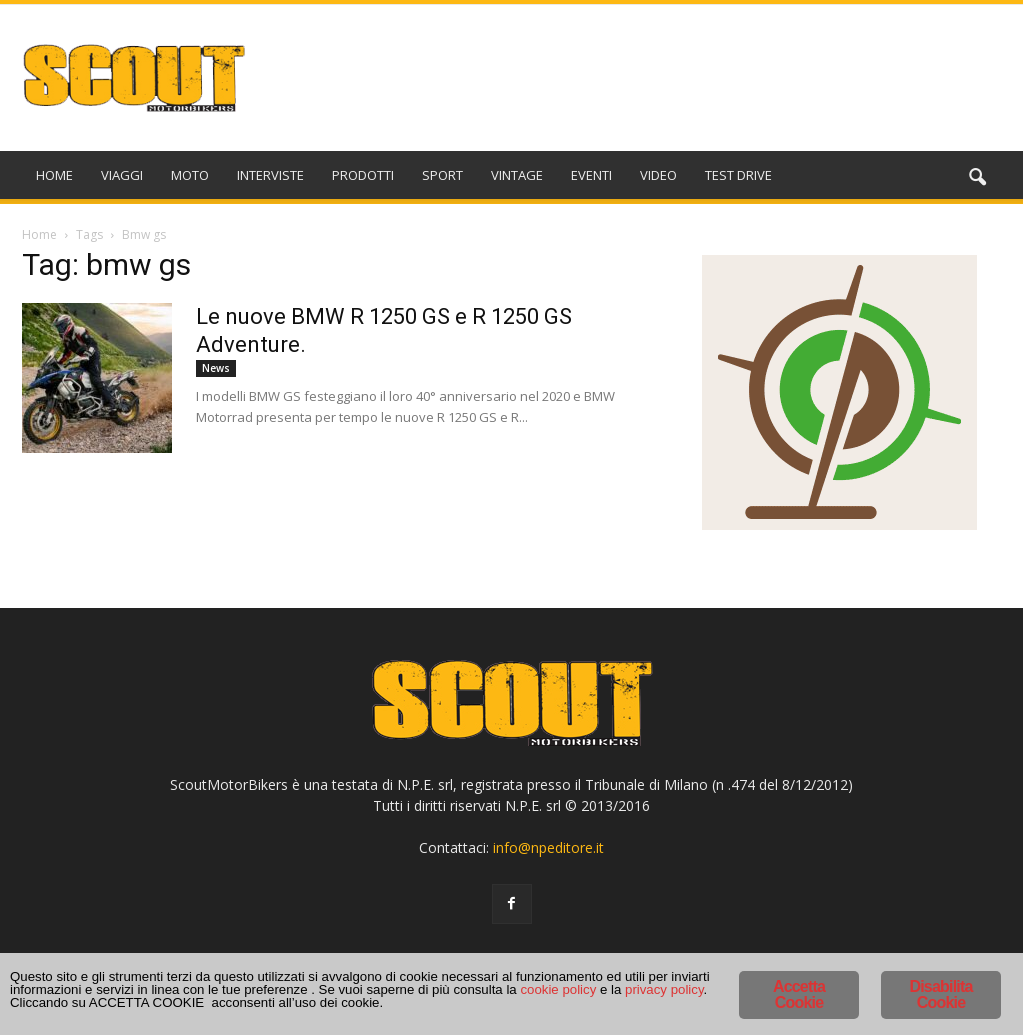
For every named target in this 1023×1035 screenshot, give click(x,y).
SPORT (442, 175)
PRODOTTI (363, 175)
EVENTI (591, 175)
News (216, 368)
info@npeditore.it (548, 847)
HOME (54, 175)
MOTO (190, 175)
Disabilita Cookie (940, 980)
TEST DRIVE (738, 175)
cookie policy (256, 999)
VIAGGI (122, 175)
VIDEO (658, 175)
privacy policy (392, 999)
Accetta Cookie (799, 980)
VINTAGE (517, 175)
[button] (978, 178)
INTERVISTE (270, 175)
